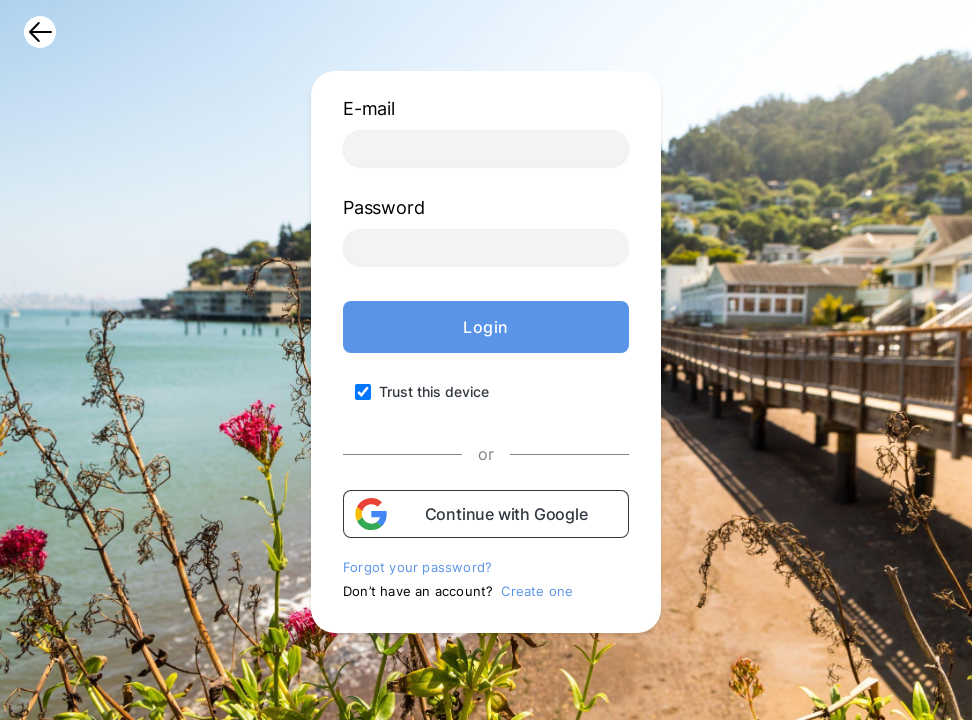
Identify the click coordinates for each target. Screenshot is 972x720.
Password (383, 207)
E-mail (369, 108)
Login (486, 327)
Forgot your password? (417, 567)
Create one (537, 591)
